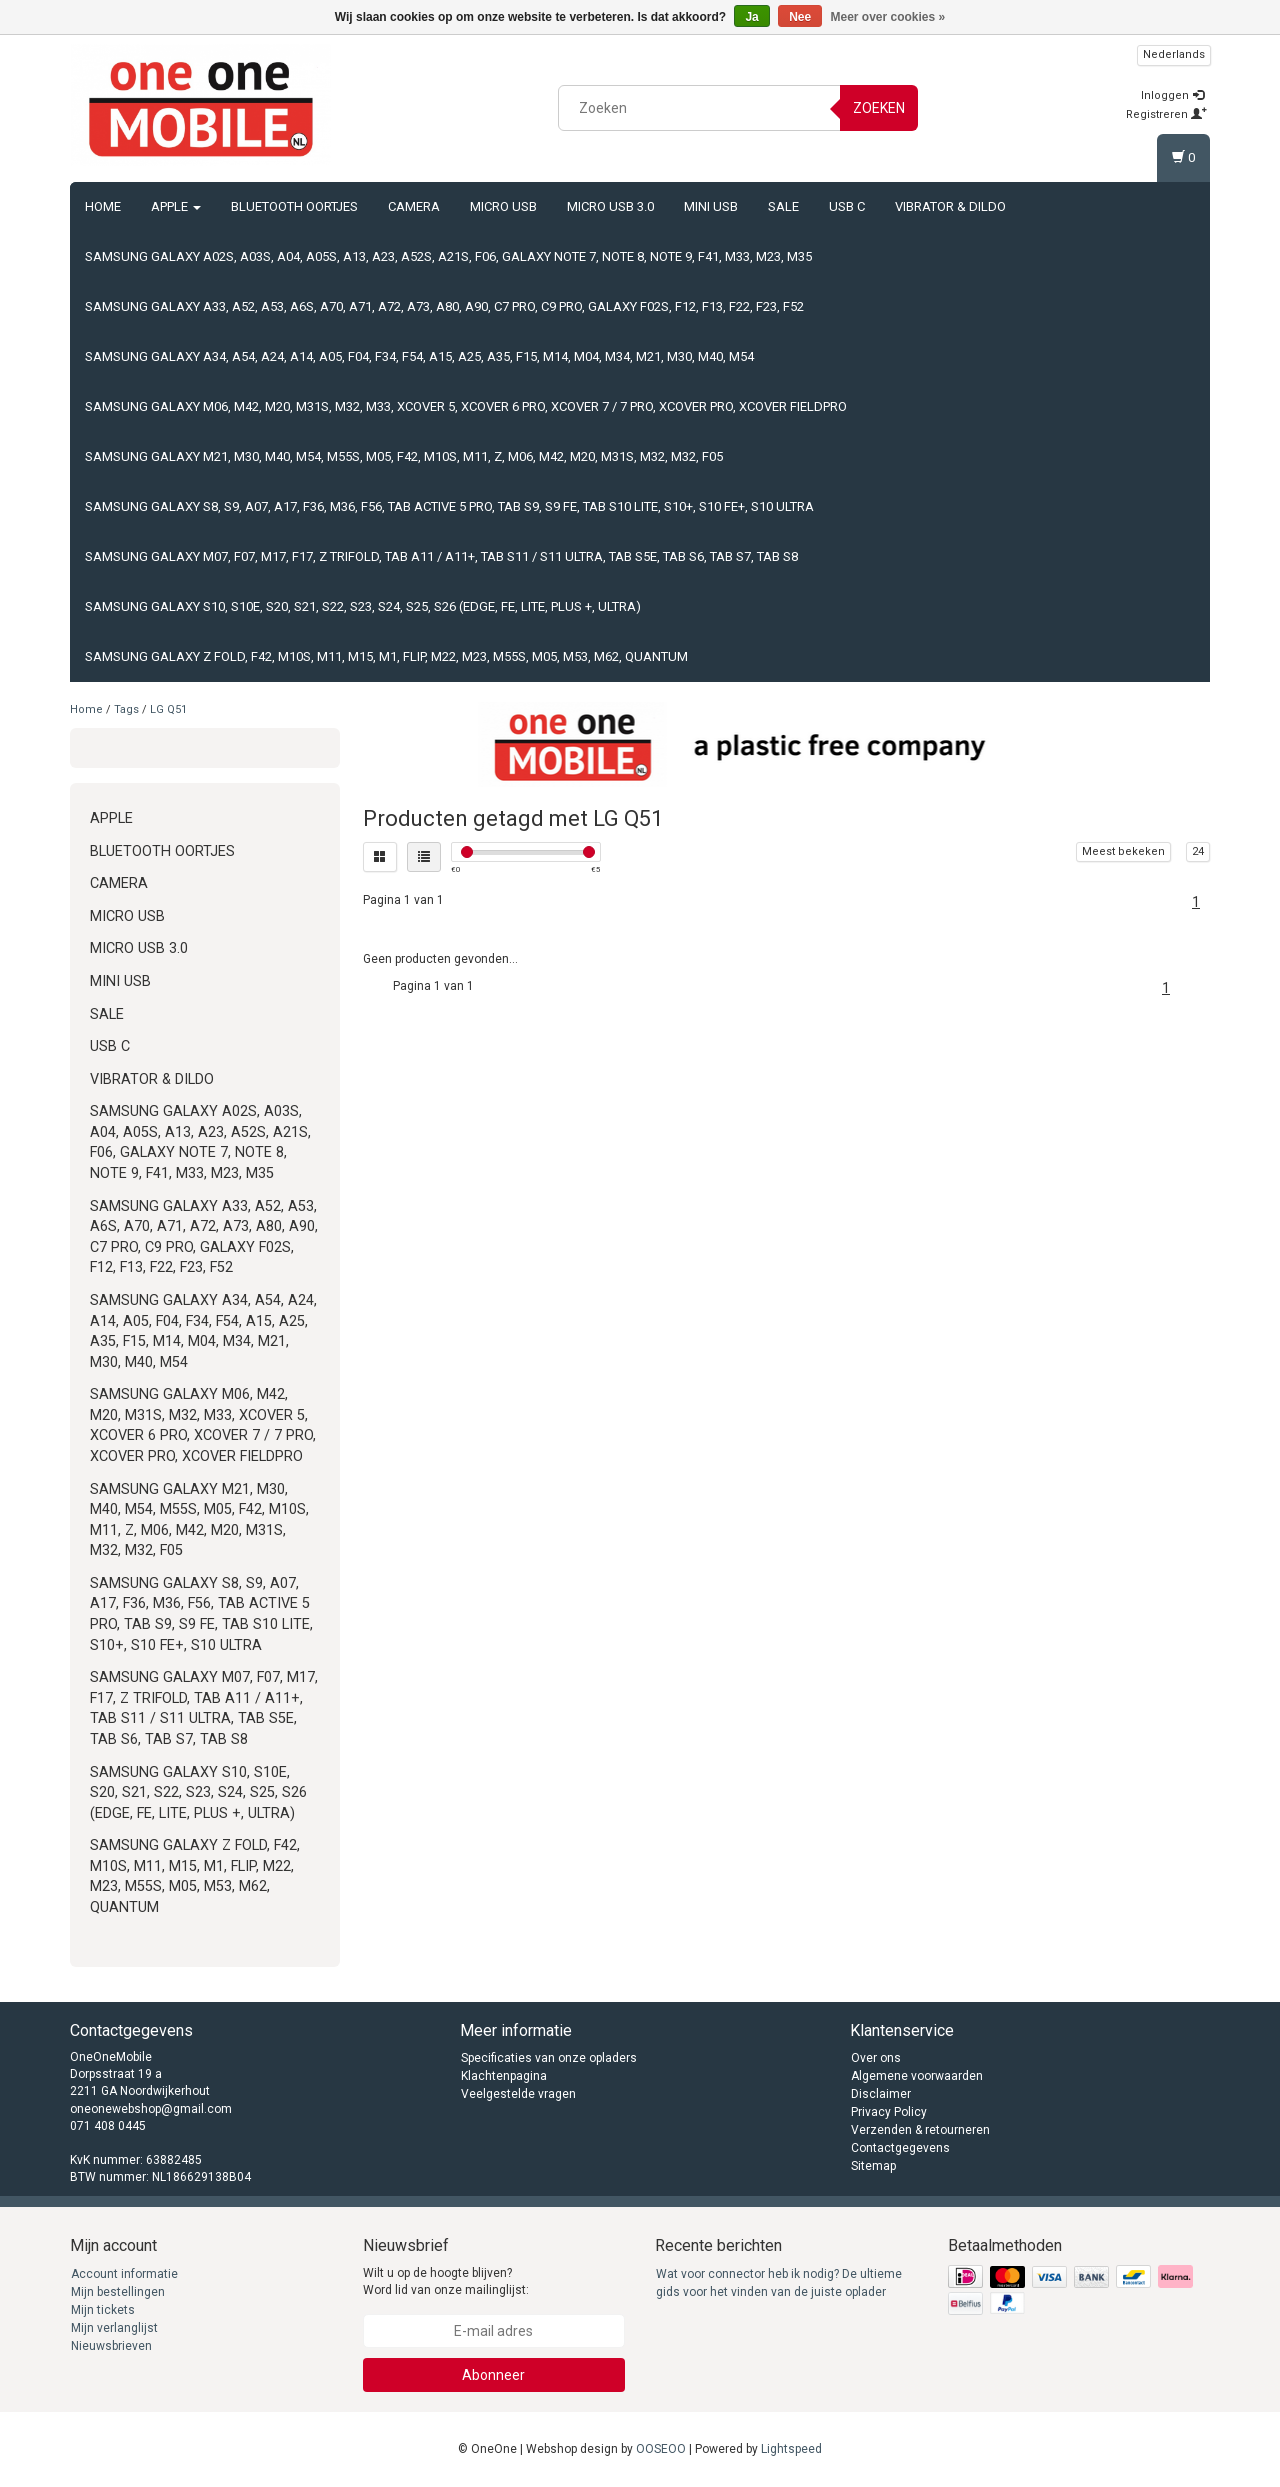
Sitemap (873, 2166)
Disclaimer (881, 2094)
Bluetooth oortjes (294, 206)
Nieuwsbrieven (111, 2346)
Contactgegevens (900, 2148)
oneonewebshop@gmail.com (151, 2109)
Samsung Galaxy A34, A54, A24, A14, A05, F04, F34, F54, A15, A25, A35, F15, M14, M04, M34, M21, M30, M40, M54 (419, 356)
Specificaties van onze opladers (549, 2058)
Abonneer (493, 2375)
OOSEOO (661, 2449)
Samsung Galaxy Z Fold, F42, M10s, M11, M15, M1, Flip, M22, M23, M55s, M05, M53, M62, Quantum (386, 656)
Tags (126, 709)
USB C (847, 206)
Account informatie (124, 2274)
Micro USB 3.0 (610, 206)
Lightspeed (791, 2449)
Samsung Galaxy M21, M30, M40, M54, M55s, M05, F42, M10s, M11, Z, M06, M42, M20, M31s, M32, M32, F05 (404, 456)
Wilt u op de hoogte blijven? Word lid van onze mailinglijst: (446, 2281)
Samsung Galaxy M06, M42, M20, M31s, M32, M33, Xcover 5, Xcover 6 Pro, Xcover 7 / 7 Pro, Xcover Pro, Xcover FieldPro (466, 406)
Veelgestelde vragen (518, 2094)
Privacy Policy (889, 2112)
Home (103, 206)
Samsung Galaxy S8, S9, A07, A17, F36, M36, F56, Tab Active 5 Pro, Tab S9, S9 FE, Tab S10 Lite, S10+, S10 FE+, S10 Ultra (449, 506)
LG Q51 (168, 709)
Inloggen (1172, 95)
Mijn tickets (103, 2310)
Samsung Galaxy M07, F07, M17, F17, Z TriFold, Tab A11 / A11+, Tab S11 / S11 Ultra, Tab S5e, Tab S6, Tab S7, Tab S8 (441, 556)
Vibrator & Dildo (950, 206)
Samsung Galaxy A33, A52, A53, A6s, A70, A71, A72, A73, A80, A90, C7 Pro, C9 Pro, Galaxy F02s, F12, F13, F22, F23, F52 (444, 306)
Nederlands (1174, 54)
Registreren (1166, 114)
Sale (783, 206)
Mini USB (711, 206)
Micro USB (503, 206)
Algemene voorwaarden (917, 2076)
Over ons (876, 2058)
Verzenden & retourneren (920, 2130)
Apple (176, 206)
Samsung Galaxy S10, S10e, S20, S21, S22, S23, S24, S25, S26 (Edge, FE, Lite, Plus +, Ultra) (363, 606)
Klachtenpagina (504, 2076)
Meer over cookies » (888, 17)
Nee (800, 17)
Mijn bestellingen (118, 2292)
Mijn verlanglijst (114, 2328)
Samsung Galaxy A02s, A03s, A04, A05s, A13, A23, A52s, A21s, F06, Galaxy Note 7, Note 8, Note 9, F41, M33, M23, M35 (448, 256)
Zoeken (879, 108)
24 (1198, 851)
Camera (414, 206)
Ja (751, 17)
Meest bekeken (1123, 851)
